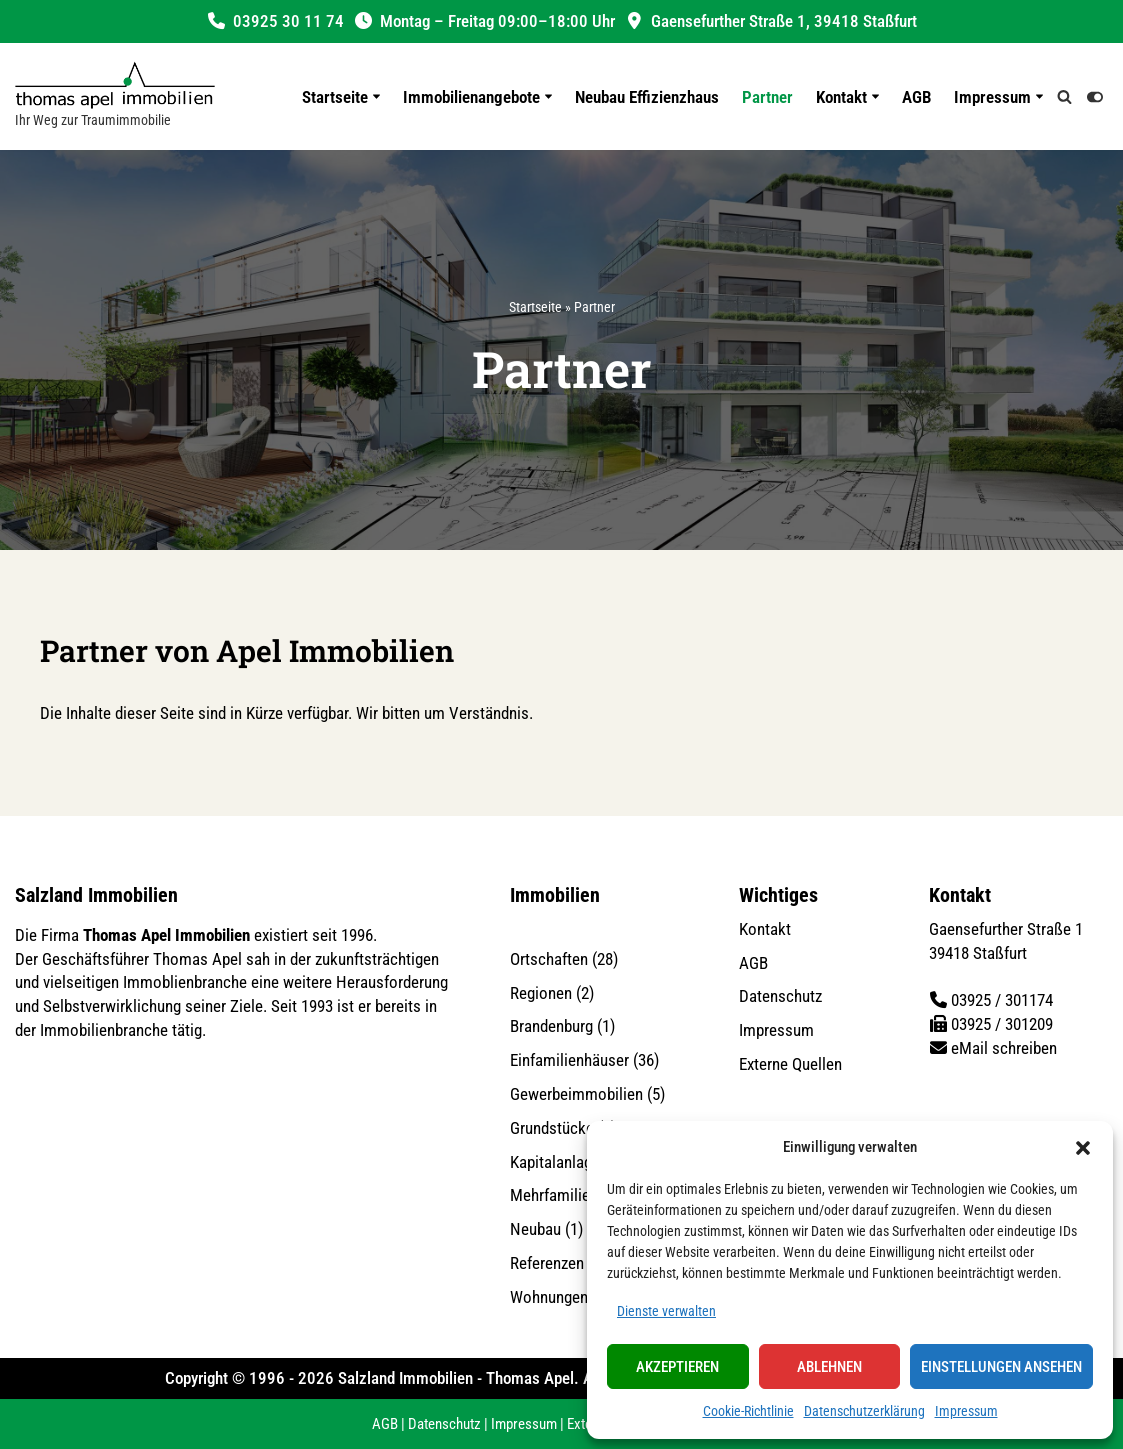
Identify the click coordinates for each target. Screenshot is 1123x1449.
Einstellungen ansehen (1001, 1367)
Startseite (535, 307)
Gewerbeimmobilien (576, 1094)
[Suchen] (1064, 96)
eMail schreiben (1004, 1048)
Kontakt (765, 929)
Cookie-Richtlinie (748, 1411)
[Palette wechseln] (1095, 97)
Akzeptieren (677, 1367)
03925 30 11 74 (288, 21)
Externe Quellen (790, 1064)
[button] (1083, 1148)
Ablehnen (829, 1367)
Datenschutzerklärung (864, 1411)
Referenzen (547, 1263)
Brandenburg (551, 1026)
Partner (767, 97)
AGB (916, 97)
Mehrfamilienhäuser (576, 1195)
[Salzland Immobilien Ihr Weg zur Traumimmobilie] (115, 96)
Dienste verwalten (666, 1311)
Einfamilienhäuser (569, 1060)
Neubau (535, 1229)
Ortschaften (549, 959)
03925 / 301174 (1002, 1000)
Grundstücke (552, 1128)
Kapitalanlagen (559, 1161)
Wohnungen (549, 1297)
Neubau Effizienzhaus (647, 97)
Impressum (966, 1411)
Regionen (541, 992)
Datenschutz (780, 996)
